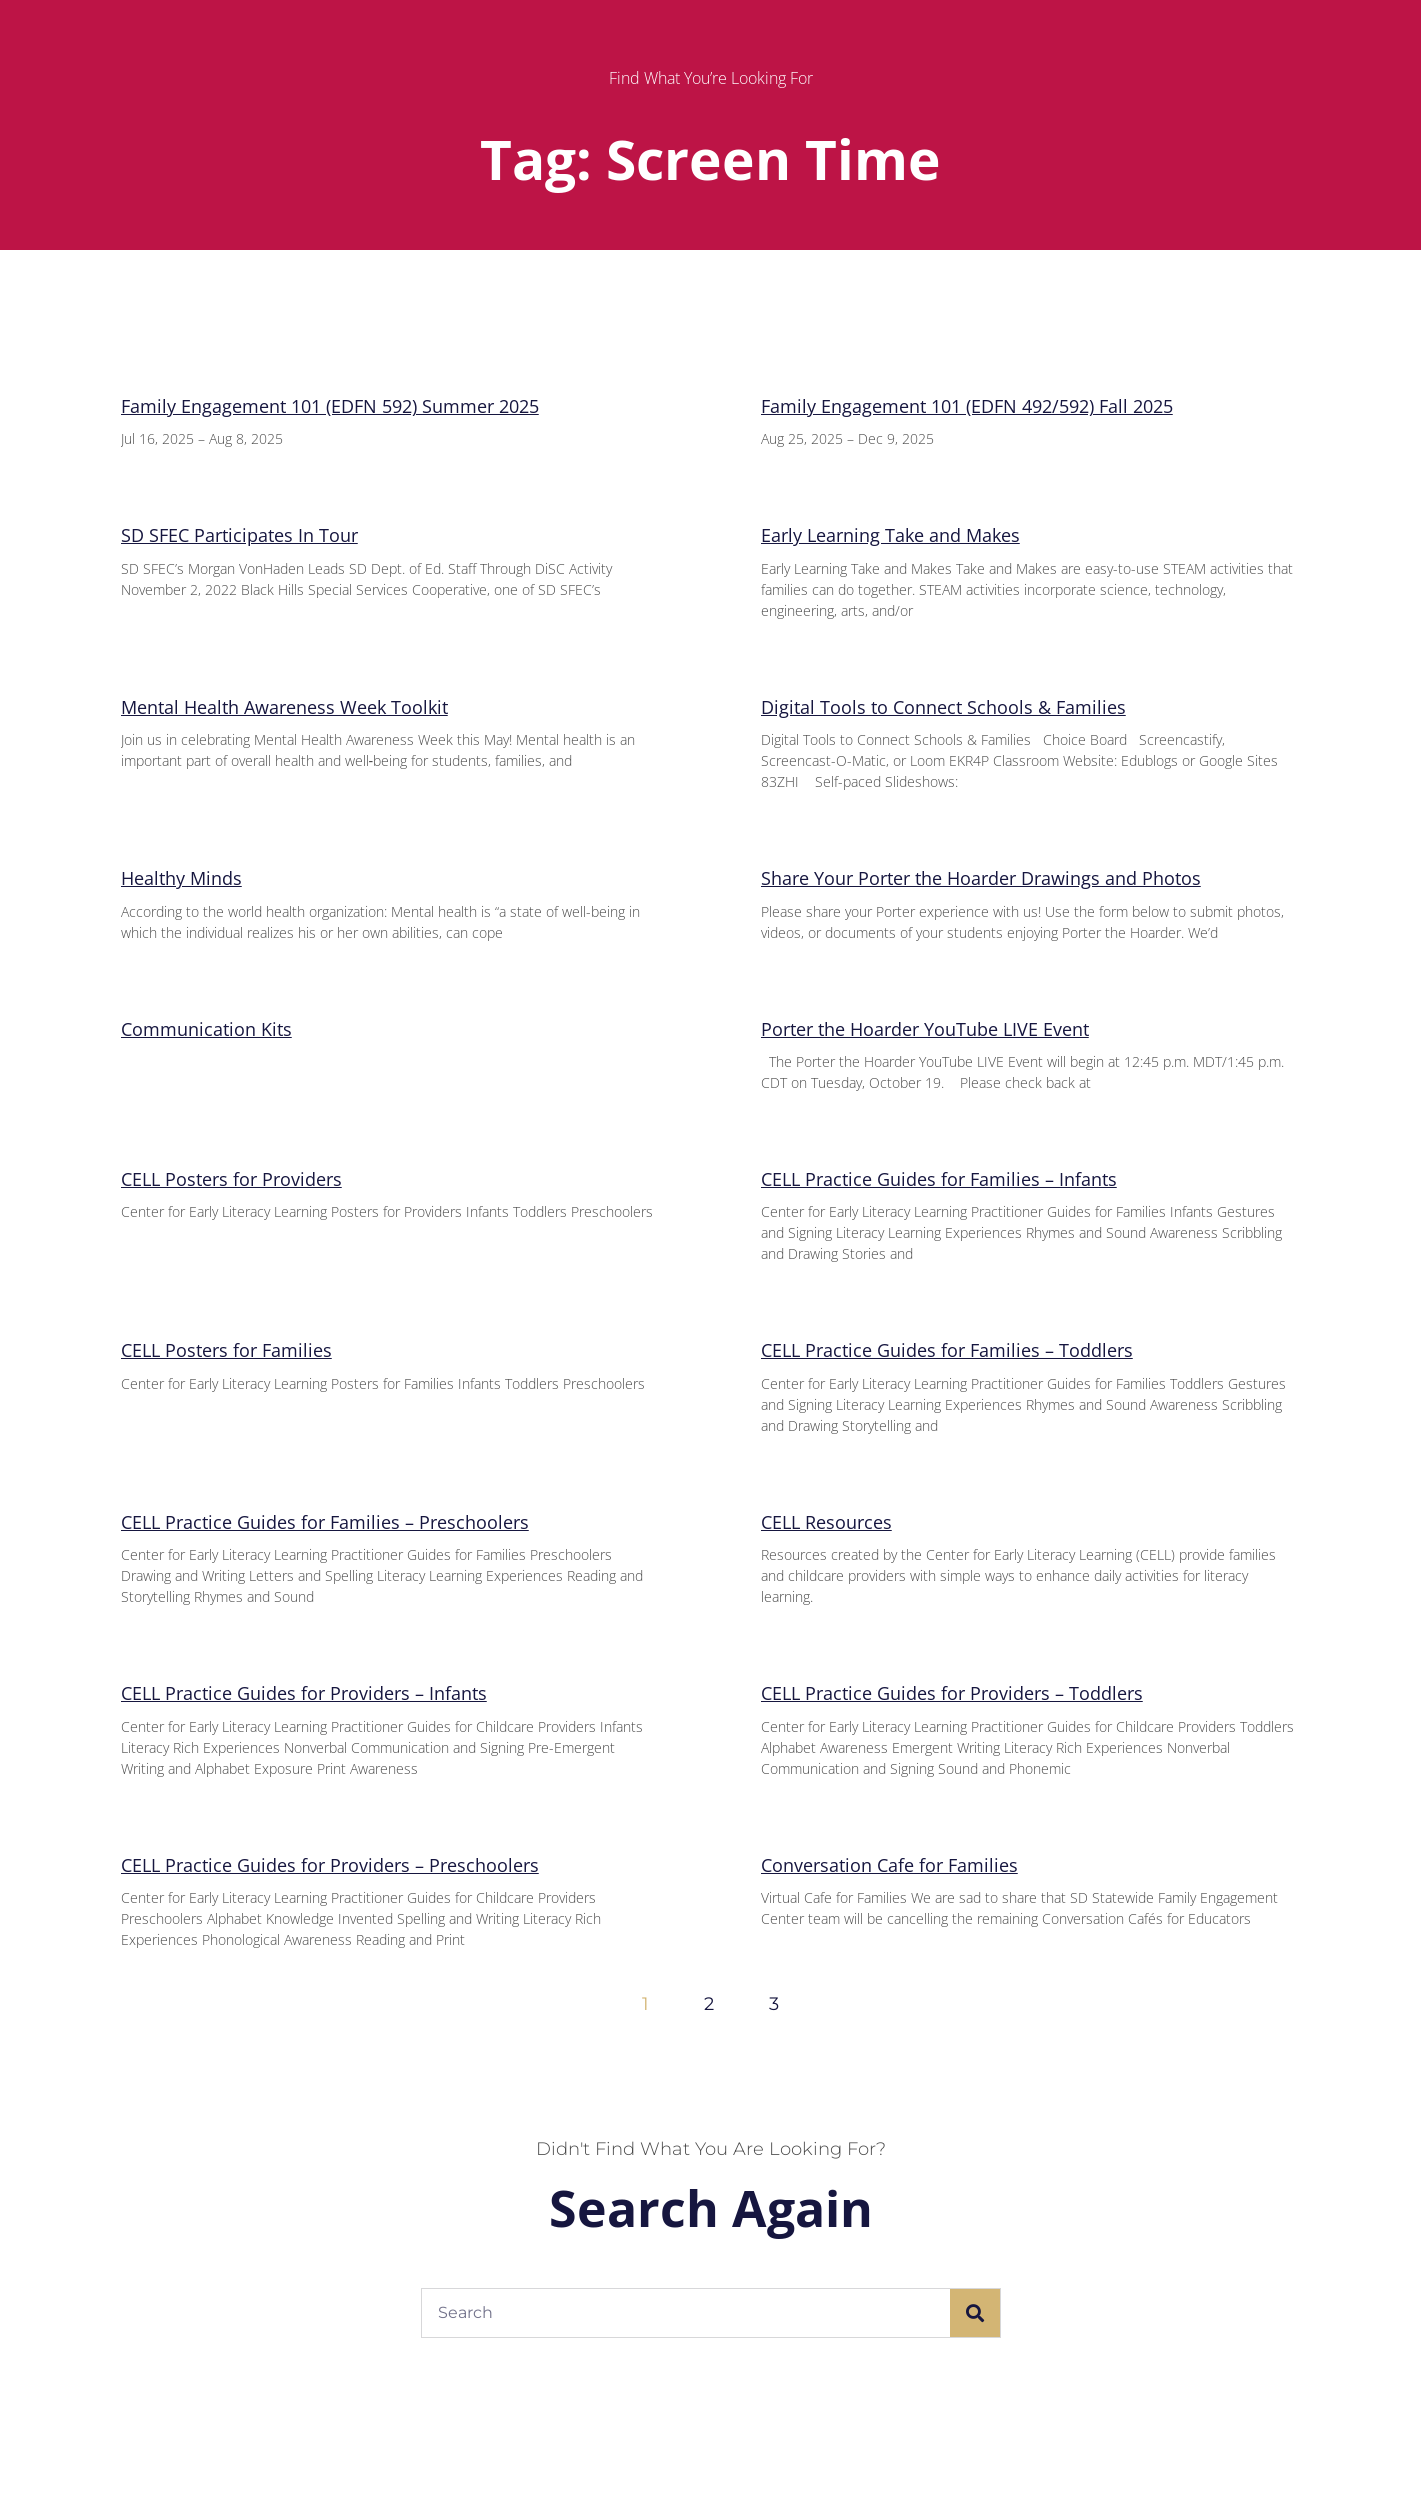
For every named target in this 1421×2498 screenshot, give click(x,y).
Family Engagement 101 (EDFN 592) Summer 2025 (330, 406)
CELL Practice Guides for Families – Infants (939, 1179)
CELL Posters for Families (226, 1350)
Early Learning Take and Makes (890, 535)
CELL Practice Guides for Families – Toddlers (947, 1350)
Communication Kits (206, 1029)
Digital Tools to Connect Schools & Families (943, 707)
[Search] (975, 2313)
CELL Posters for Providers (231, 1179)
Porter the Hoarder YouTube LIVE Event (925, 1029)
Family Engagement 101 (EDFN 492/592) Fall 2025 (967, 406)
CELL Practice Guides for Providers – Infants (304, 1693)
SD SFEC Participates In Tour (239, 535)
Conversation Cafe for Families (889, 1865)
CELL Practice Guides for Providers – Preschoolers (330, 1865)
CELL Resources (826, 1522)
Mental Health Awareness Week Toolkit (284, 707)
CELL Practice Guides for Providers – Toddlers (952, 1693)
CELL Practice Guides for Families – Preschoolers (325, 1522)
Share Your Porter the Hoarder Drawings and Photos (981, 878)
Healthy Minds (181, 878)
